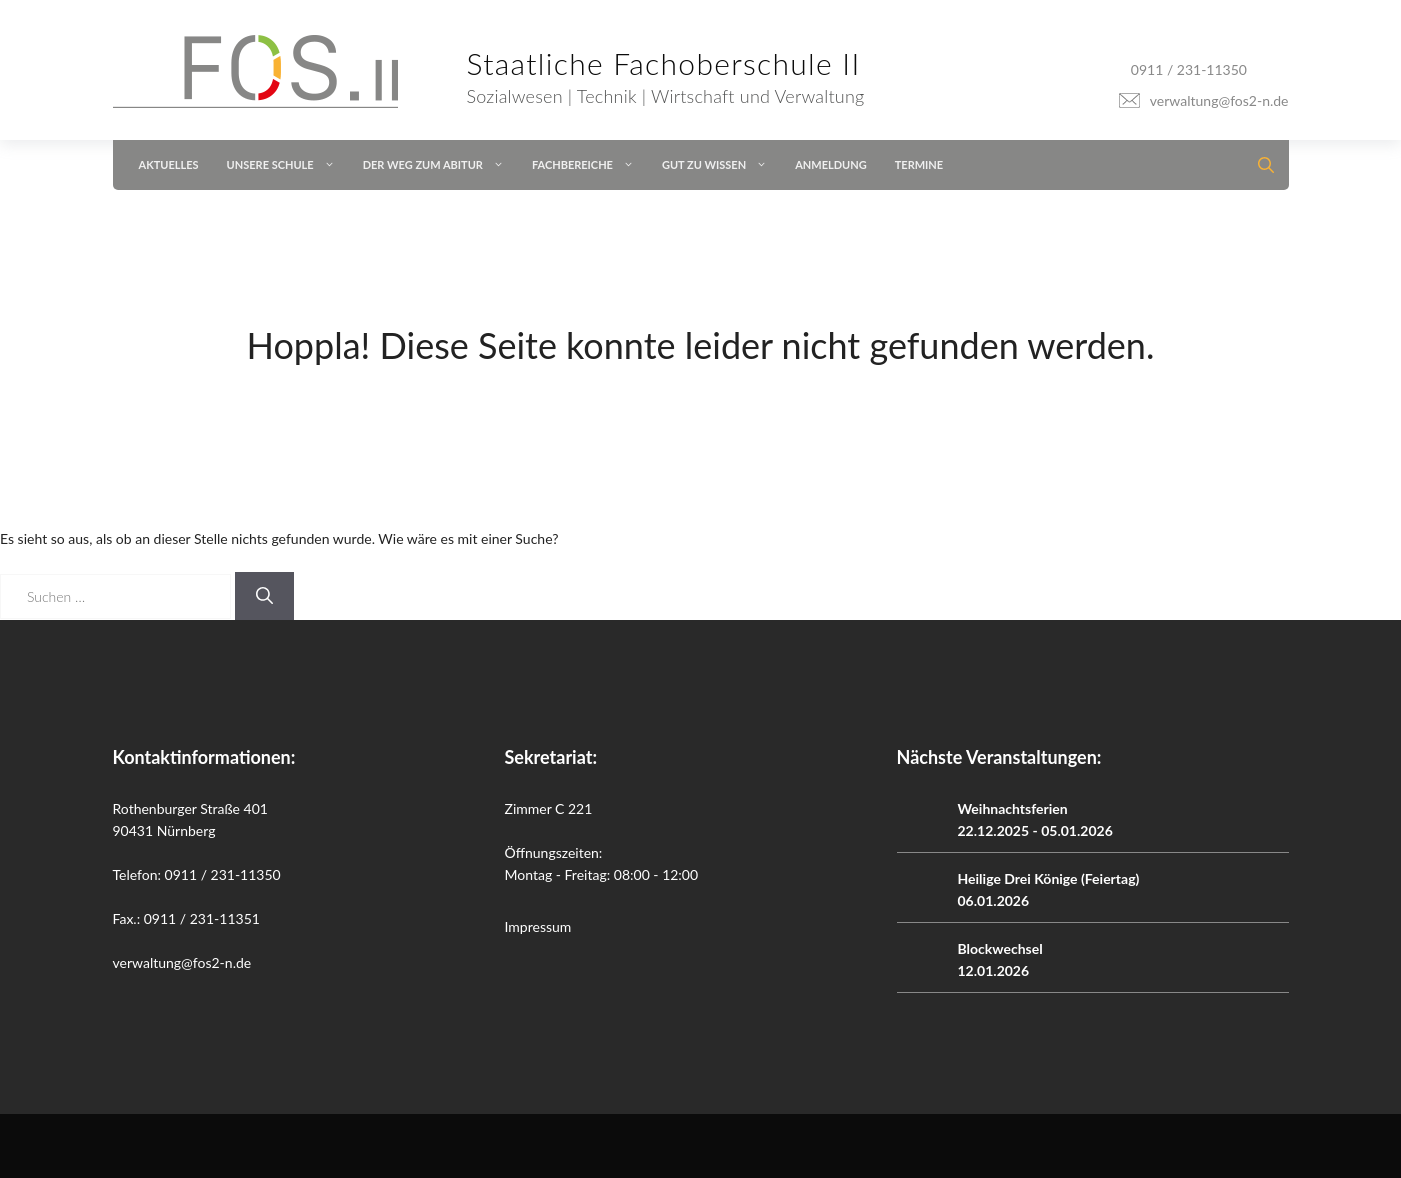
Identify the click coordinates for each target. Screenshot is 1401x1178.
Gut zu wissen (721, 165)
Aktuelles (169, 164)
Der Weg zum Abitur (440, 165)
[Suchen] (264, 596)
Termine (919, 164)
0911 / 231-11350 (1189, 69)
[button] (1260, 165)
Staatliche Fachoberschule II (664, 63)
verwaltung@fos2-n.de (1219, 100)
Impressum (538, 926)
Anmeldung (831, 164)
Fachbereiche (590, 165)
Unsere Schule (288, 165)
